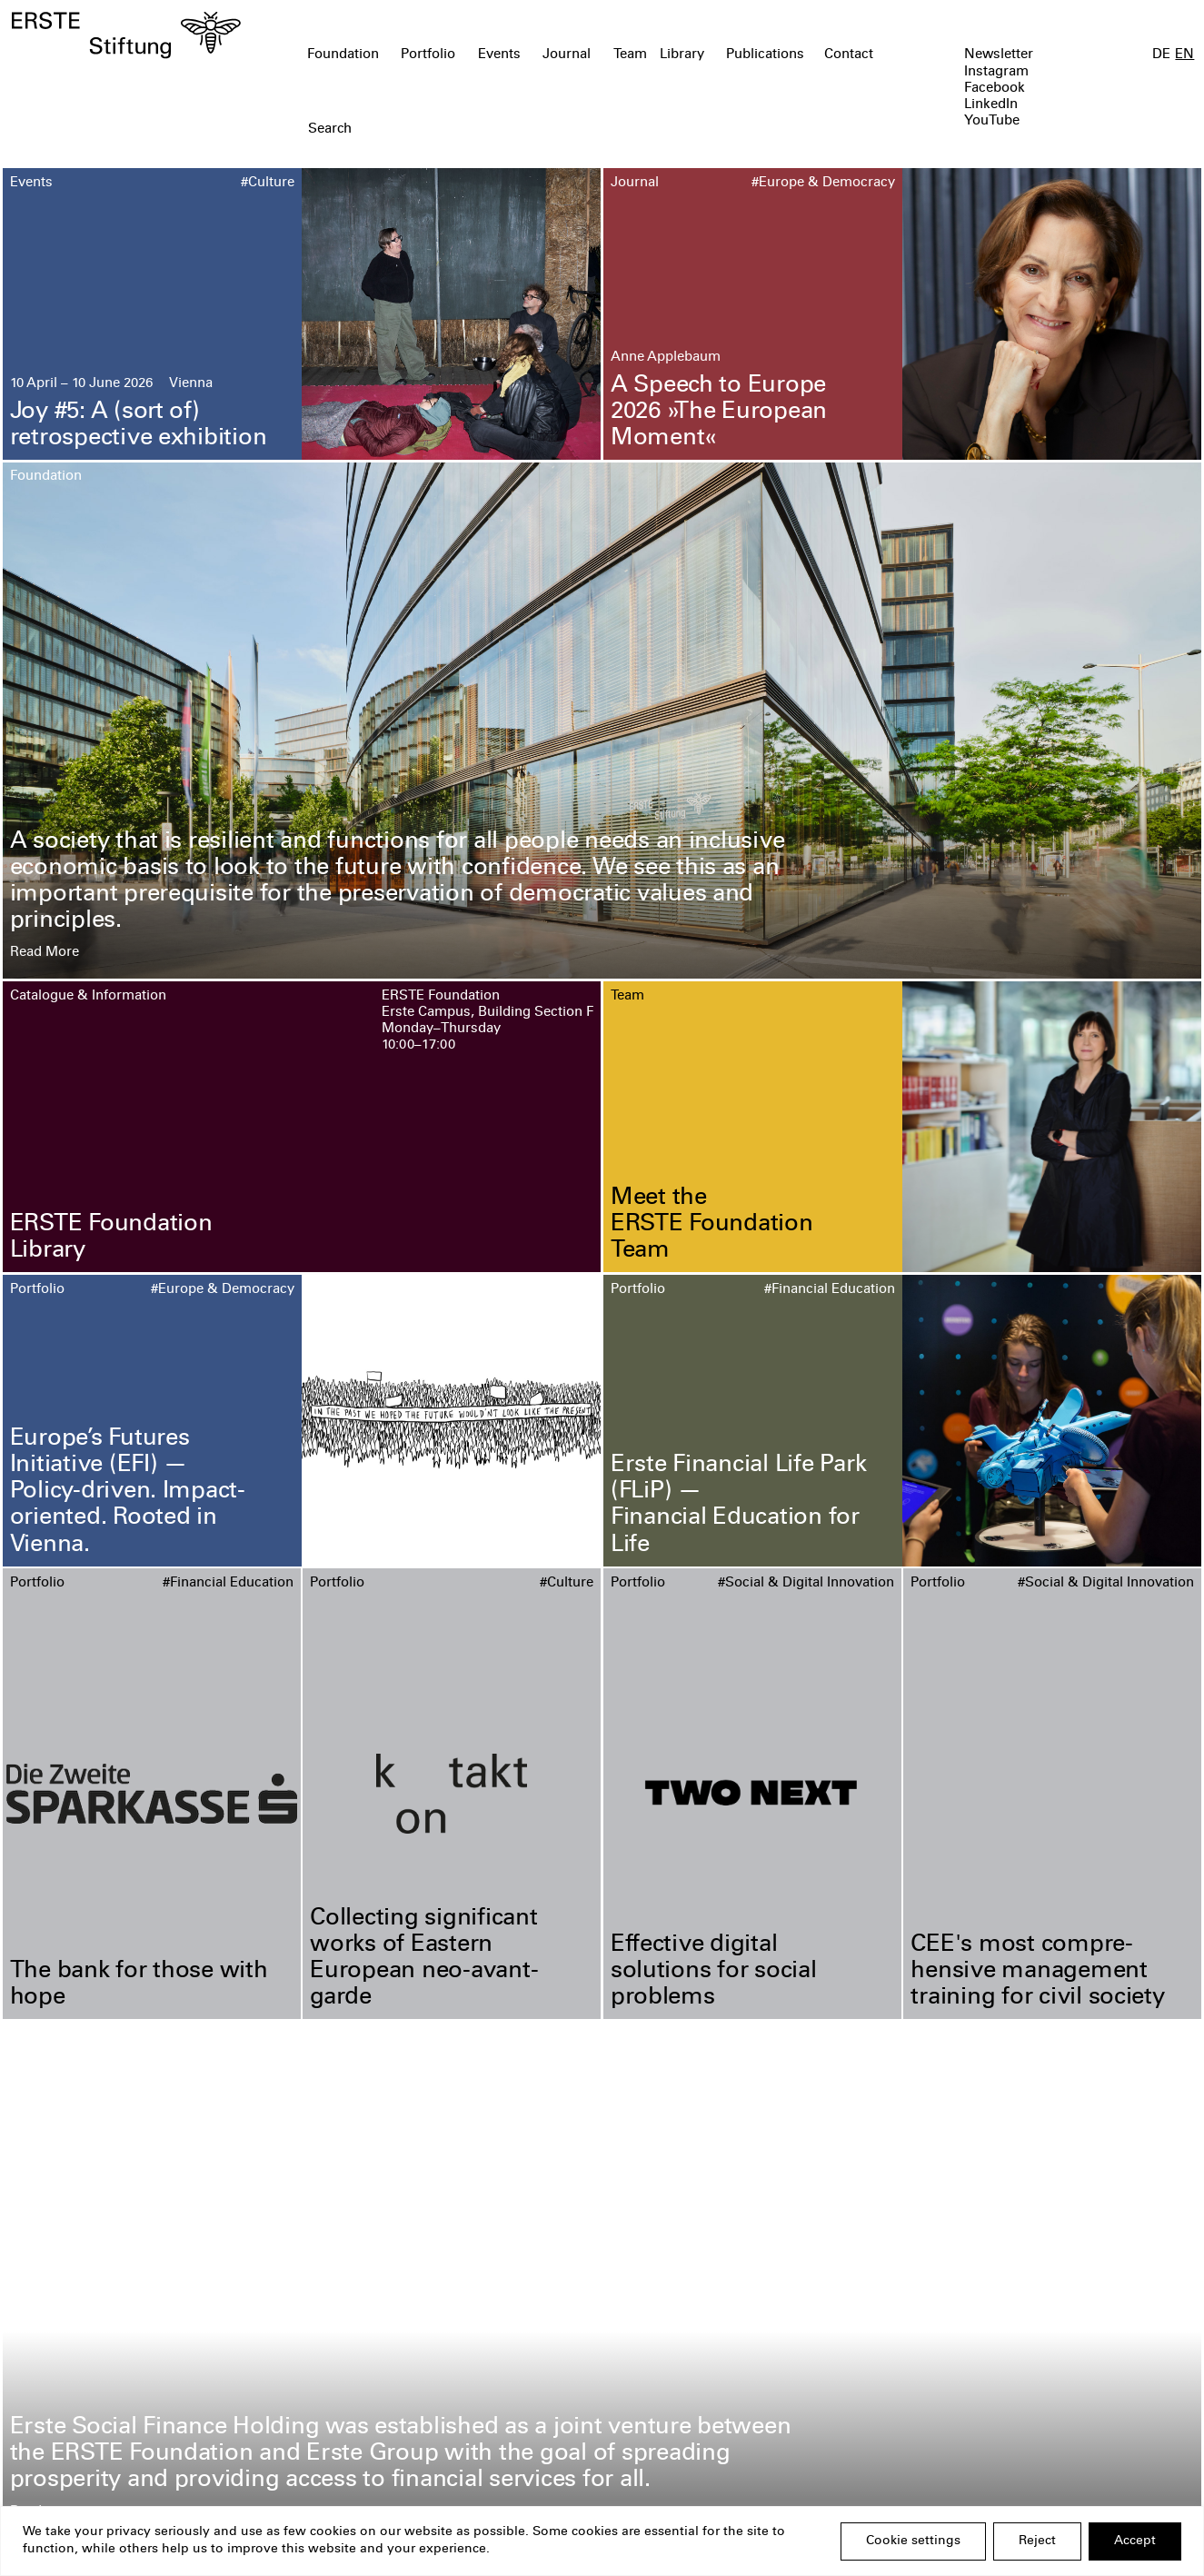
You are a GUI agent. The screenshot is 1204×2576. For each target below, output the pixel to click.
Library (682, 55)
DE (1161, 55)
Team (630, 55)
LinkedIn (991, 105)
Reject (1037, 2541)
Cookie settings (913, 2541)
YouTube (992, 121)
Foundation (343, 55)
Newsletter (998, 55)
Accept (1135, 2541)
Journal (566, 55)
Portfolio (428, 55)
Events (499, 55)
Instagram (996, 72)
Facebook (994, 88)
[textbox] (507, 130)
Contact (848, 55)
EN (1184, 55)
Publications (765, 55)
